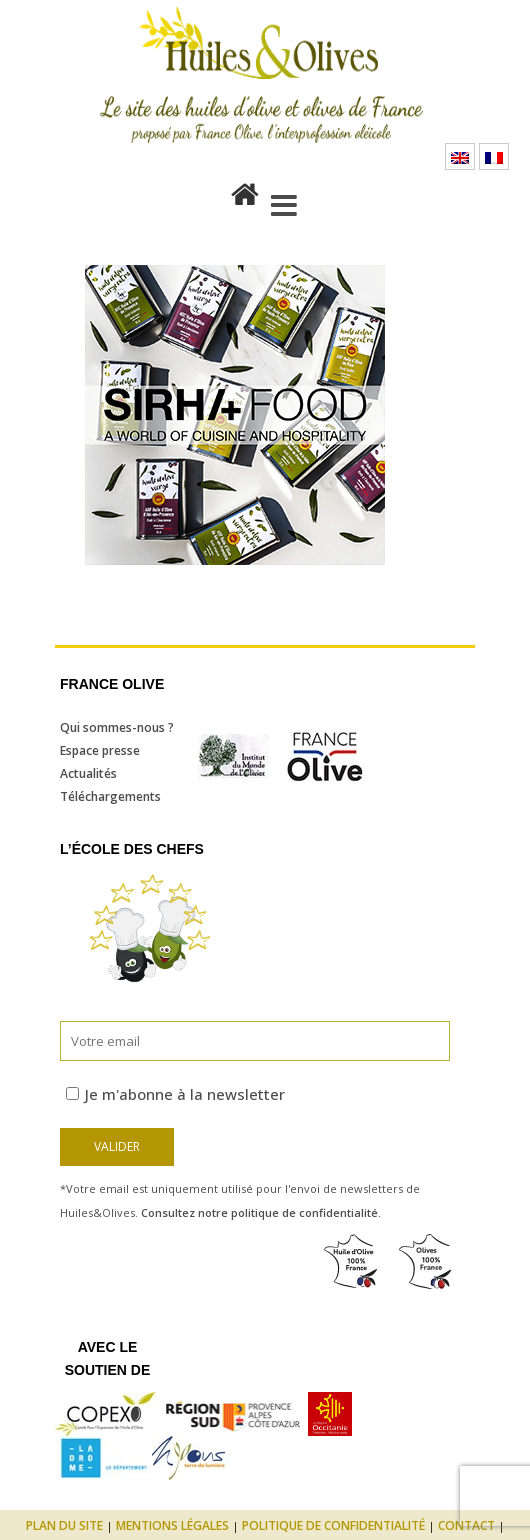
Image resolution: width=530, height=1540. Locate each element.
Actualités (88, 773)
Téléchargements (110, 796)
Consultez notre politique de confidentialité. (261, 1212)
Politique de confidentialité (333, 1525)
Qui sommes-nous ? (117, 727)
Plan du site (64, 1525)
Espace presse (100, 750)
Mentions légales (172, 1525)
